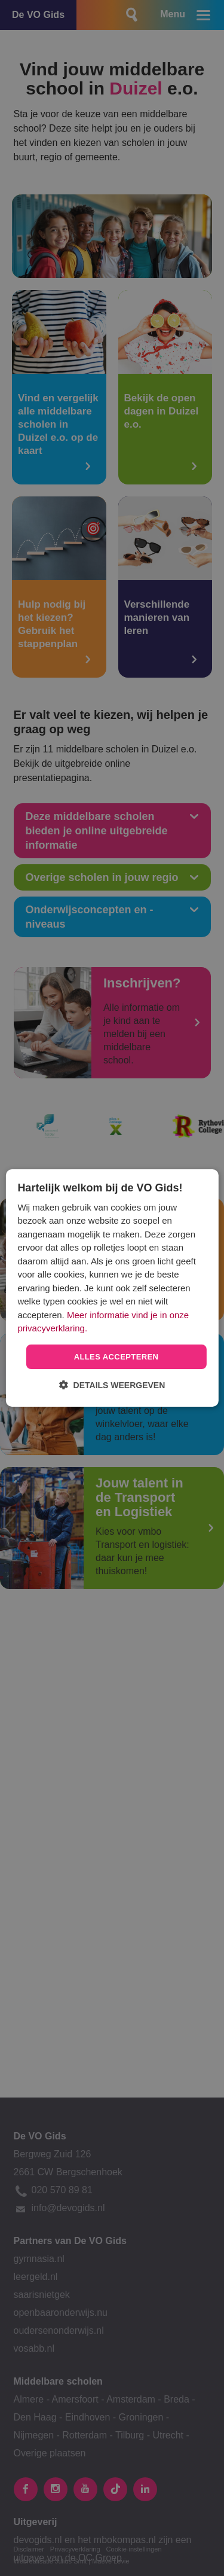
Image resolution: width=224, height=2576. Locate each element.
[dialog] (111, 1288)
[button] (112, 1385)
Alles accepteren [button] (116, 1356)
